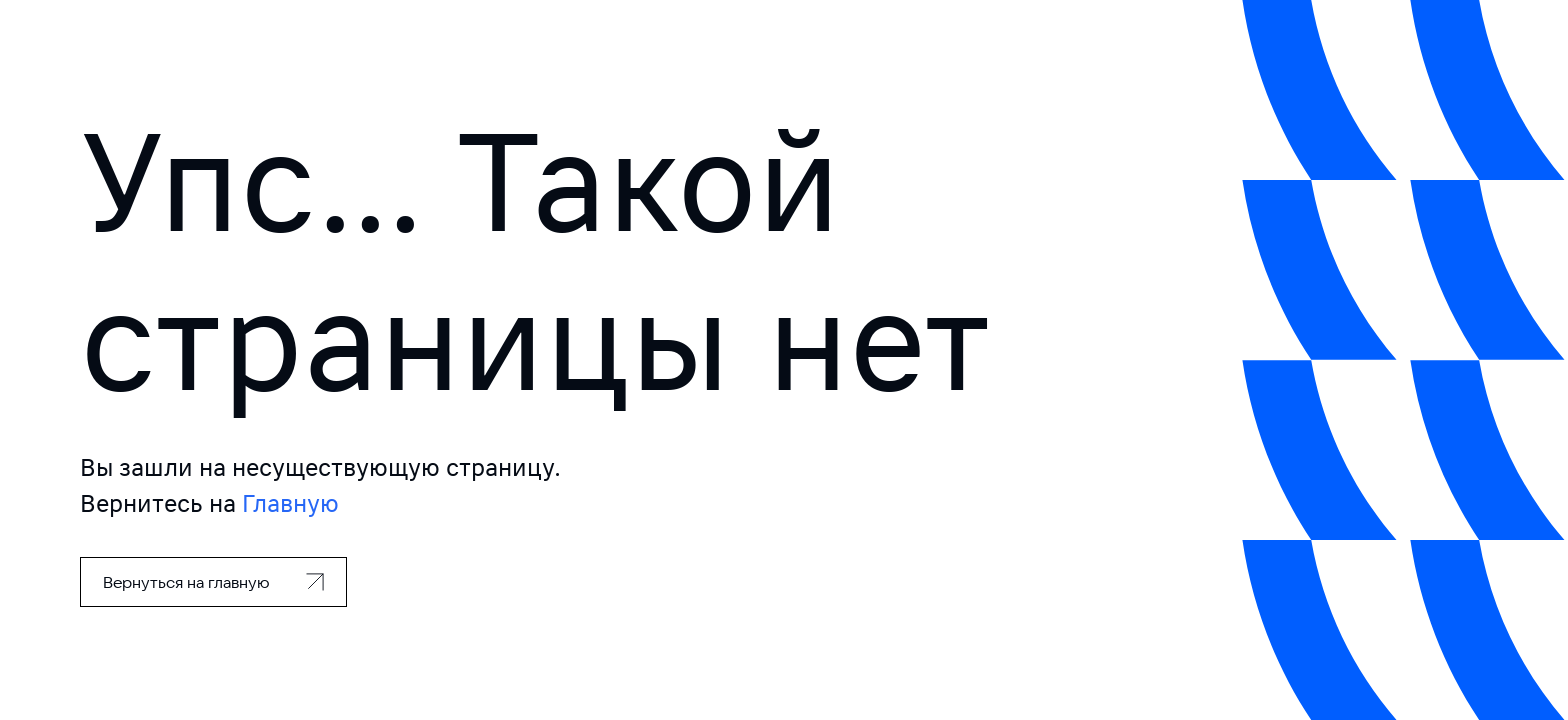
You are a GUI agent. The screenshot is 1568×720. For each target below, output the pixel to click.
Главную (290, 503)
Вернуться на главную (186, 582)
